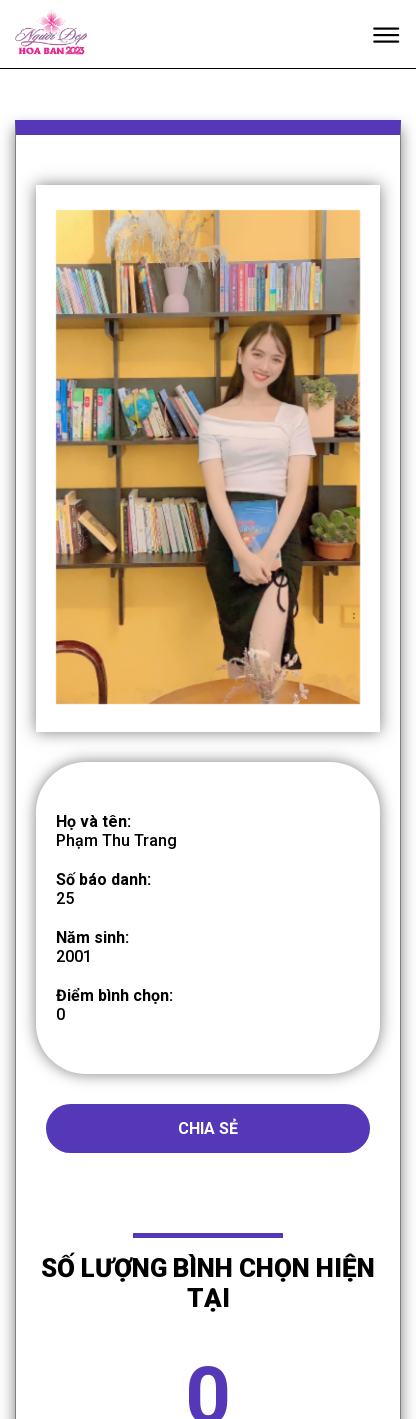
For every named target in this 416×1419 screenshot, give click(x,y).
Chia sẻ (208, 1155)
